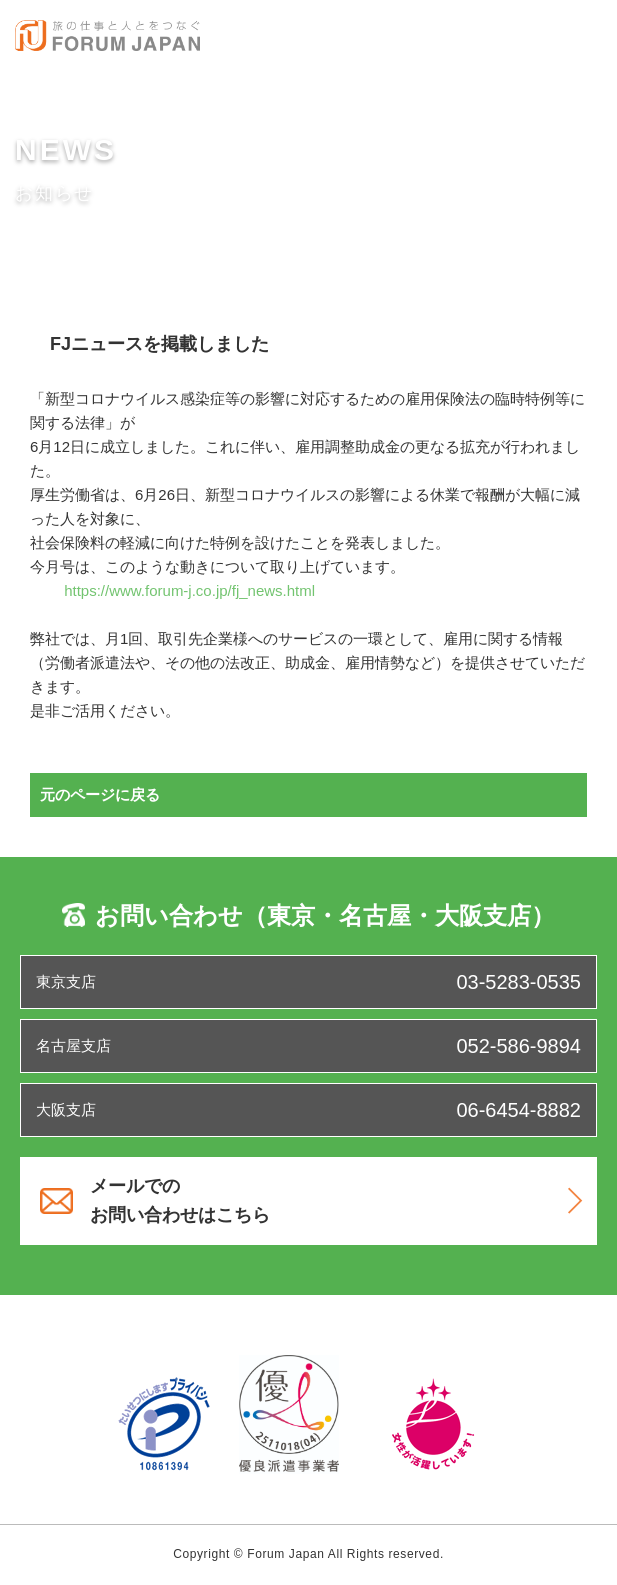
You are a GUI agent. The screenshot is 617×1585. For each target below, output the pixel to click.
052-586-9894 (518, 1046)
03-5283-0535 (518, 982)
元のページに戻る (100, 794)
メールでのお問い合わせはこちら (336, 1200)
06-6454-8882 (518, 1110)
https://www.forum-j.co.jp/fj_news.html (189, 590)
